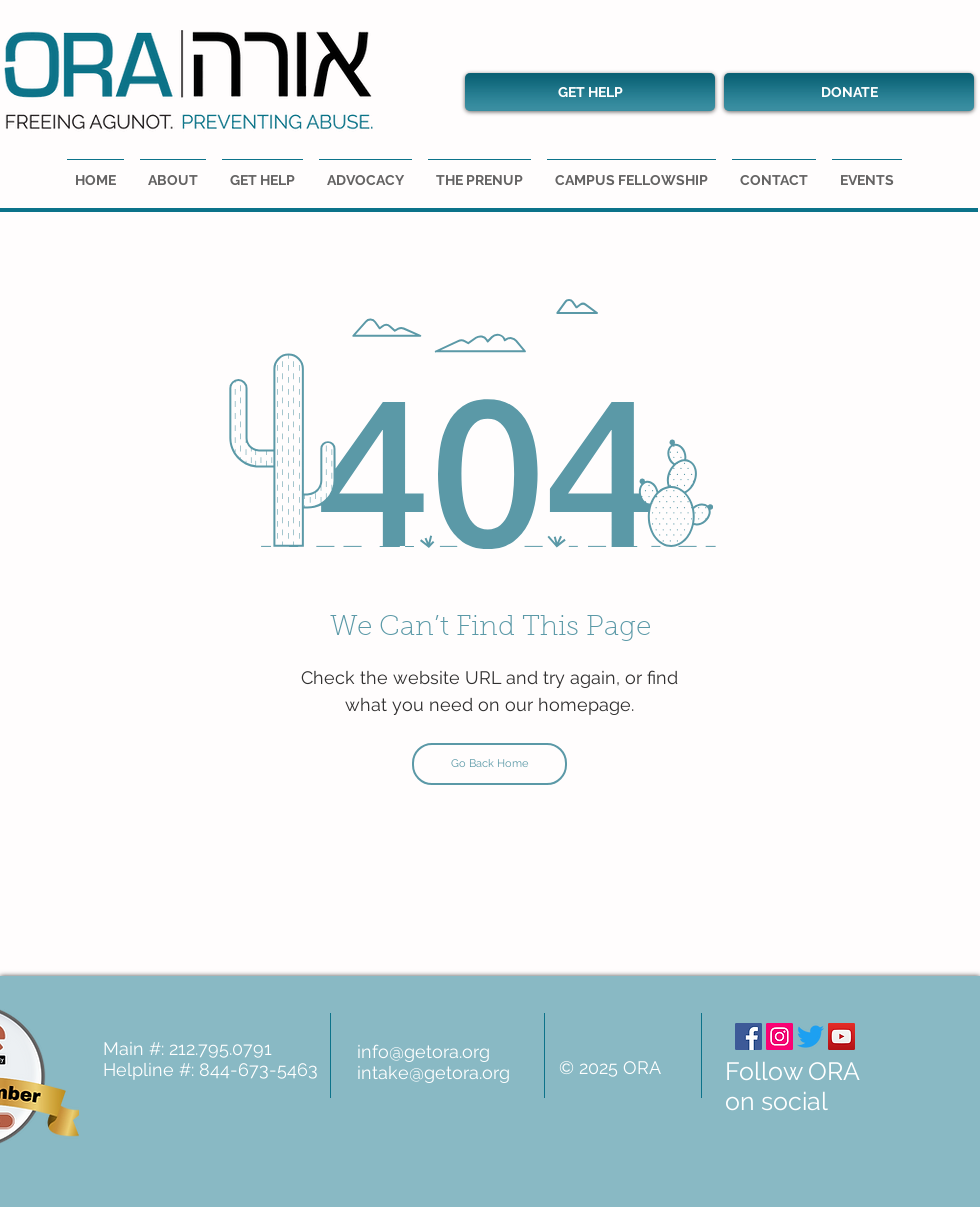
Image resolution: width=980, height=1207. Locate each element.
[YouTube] (841, 1036)
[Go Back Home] (489, 764)
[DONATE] (849, 92)
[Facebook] (748, 1036)
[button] (867, 171)
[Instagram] (779, 1036)
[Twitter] (810, 1036)
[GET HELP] (590, 92)
